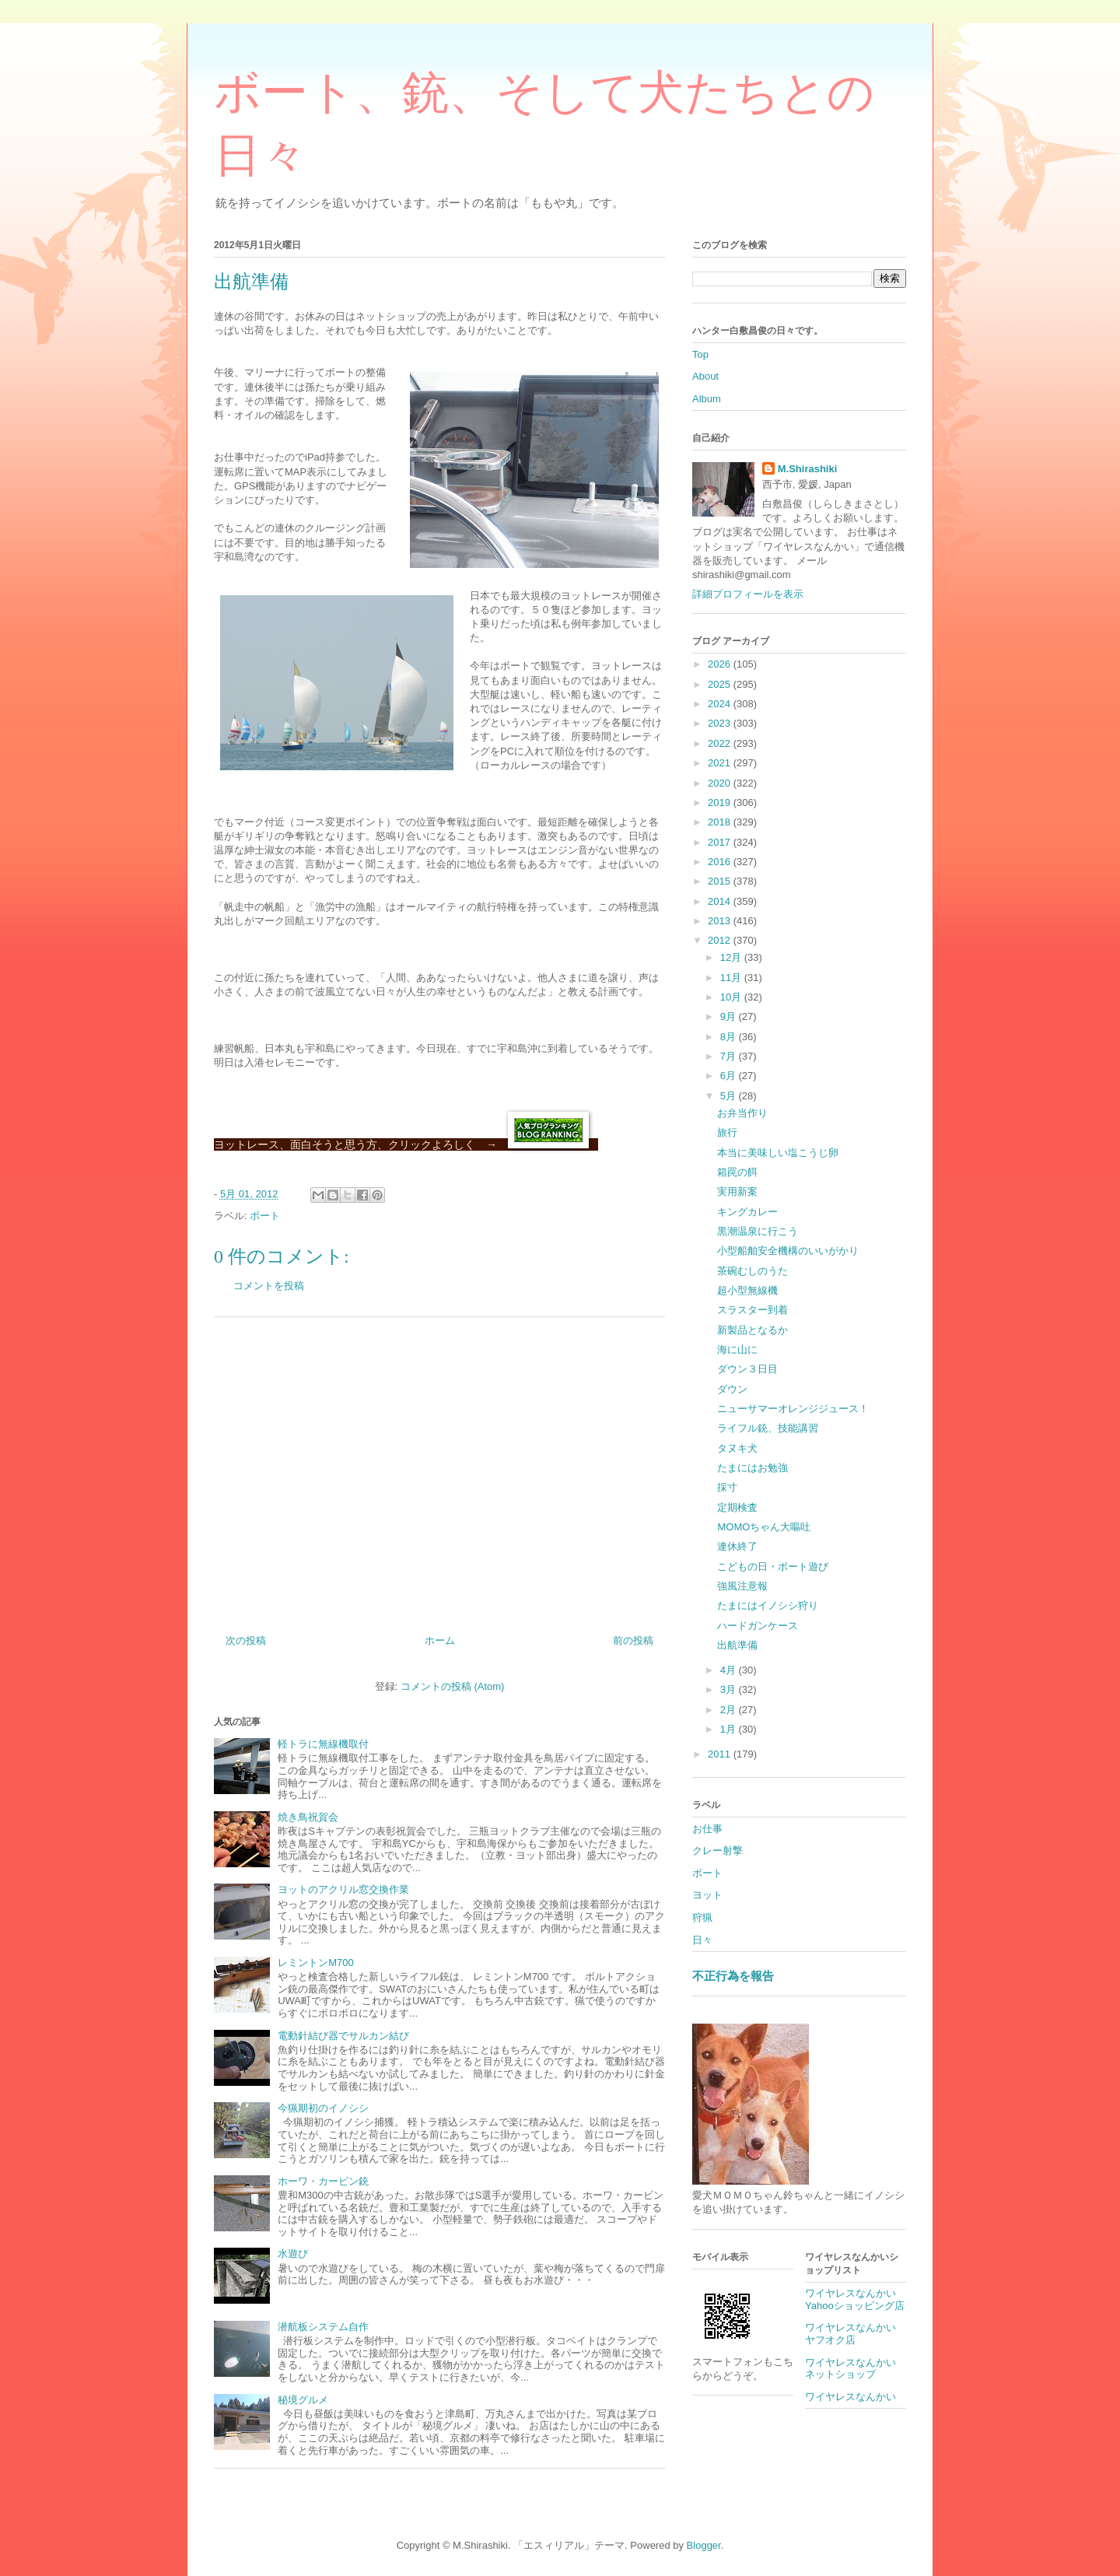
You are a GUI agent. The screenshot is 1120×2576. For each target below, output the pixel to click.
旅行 (727, 1132)
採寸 (727, 1487)
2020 (720, 783)
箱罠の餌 (737, 1172)
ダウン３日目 (747, 1369)
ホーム (440, 1640)
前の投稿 (633, 1640)
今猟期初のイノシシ (323, 2108)
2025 (720, 684)
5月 (729, 1096)
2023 (720, 723)
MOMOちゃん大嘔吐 (763, 1527)
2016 (720, 861)
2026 (720, 664)
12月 (732, 957)
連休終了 (737, 1546)
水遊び (293, 2253)
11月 (732, 977)
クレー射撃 (717, 1850)
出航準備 (737, 1645)
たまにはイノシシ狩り (767, 1605)
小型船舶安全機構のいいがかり (788, 1250)
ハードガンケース (757, 1625)
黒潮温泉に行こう (757, 1231)
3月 (729, 1689)
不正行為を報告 (733, 1975)
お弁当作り (742, 1113)
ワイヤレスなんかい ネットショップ (855, 2369)
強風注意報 (742, 1586)
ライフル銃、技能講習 (767, 1428)
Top (700, 354)
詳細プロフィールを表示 (747, 594)
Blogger (704, 2545)
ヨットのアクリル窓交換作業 (343, 1889)
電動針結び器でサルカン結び (343, 2036)
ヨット (707, 1895)
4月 (729, 1670)
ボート (265, 1215)
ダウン (732, 1389)
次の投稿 (246, 1640)
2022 (720, 743)
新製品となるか (752, 1330)
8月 (729, 1037)
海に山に (737, 1349)
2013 (720, 921)
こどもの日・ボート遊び (772, 1566)
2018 (720, 822)
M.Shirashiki (808, 469)
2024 (720, 704)
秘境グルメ (303, 2400)
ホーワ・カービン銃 (323, 2181)
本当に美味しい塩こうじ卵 (777, 1152)
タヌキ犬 (737, 1448)
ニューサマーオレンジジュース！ (793, 1408)
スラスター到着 (752, 1310)
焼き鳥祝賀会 (308, 1817)
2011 (720, 1754)
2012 (720, 940)
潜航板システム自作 (323, 2326)
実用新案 (737, 1191)
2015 (720, 881)
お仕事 (707, 1829)
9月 (729, 1016)
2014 (720, 901)
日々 (702, 1940)
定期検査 (737, 1507)
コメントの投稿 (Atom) (453, 1686)
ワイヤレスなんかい (850, 2397)
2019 (720, 802)
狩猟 (702, 1917)
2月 (729, 1710)
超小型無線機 (747, 1290)
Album (706, 399)
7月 (729, 1056)
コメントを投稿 (268, 1286)
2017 (720, 842)
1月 (729, 1729)
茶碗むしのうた (752, 1271)
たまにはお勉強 (752, 1468)
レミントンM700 (316, 1962)
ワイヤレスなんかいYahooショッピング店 (855, 2299)
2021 (720, 763)
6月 (729, 1075)
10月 (732, 997)
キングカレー (747, 1212)
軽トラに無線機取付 (323, 1744)
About (705, 376)
